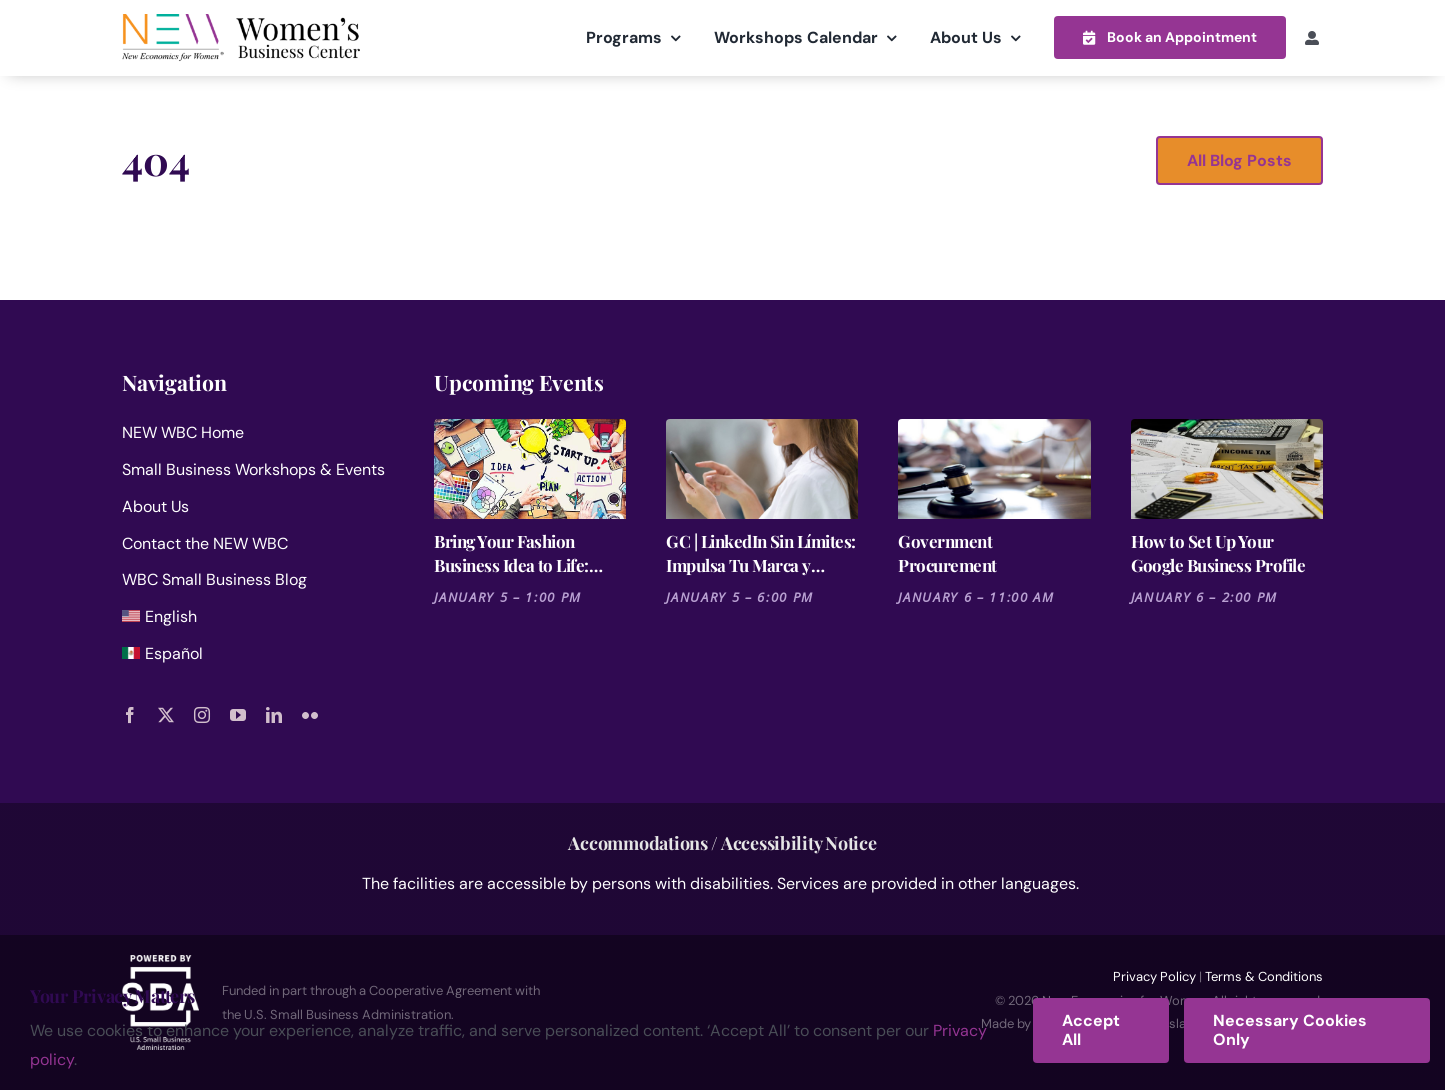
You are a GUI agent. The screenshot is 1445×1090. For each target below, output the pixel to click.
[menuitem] (254, 621)
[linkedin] (274, 715)
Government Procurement (947, 553)
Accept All (1091, 1030)
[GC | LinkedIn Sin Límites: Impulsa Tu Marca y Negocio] (762, 469)
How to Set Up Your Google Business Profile (1218, 553)
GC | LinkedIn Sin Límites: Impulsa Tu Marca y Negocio (760, 553)
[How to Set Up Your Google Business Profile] (1227, 469)
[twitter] (166, 715)
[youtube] (238, 715)
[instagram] (202, 715)
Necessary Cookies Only (1290, 1030)
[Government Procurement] (994, 469)
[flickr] (310, 715)
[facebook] (130, 715)
